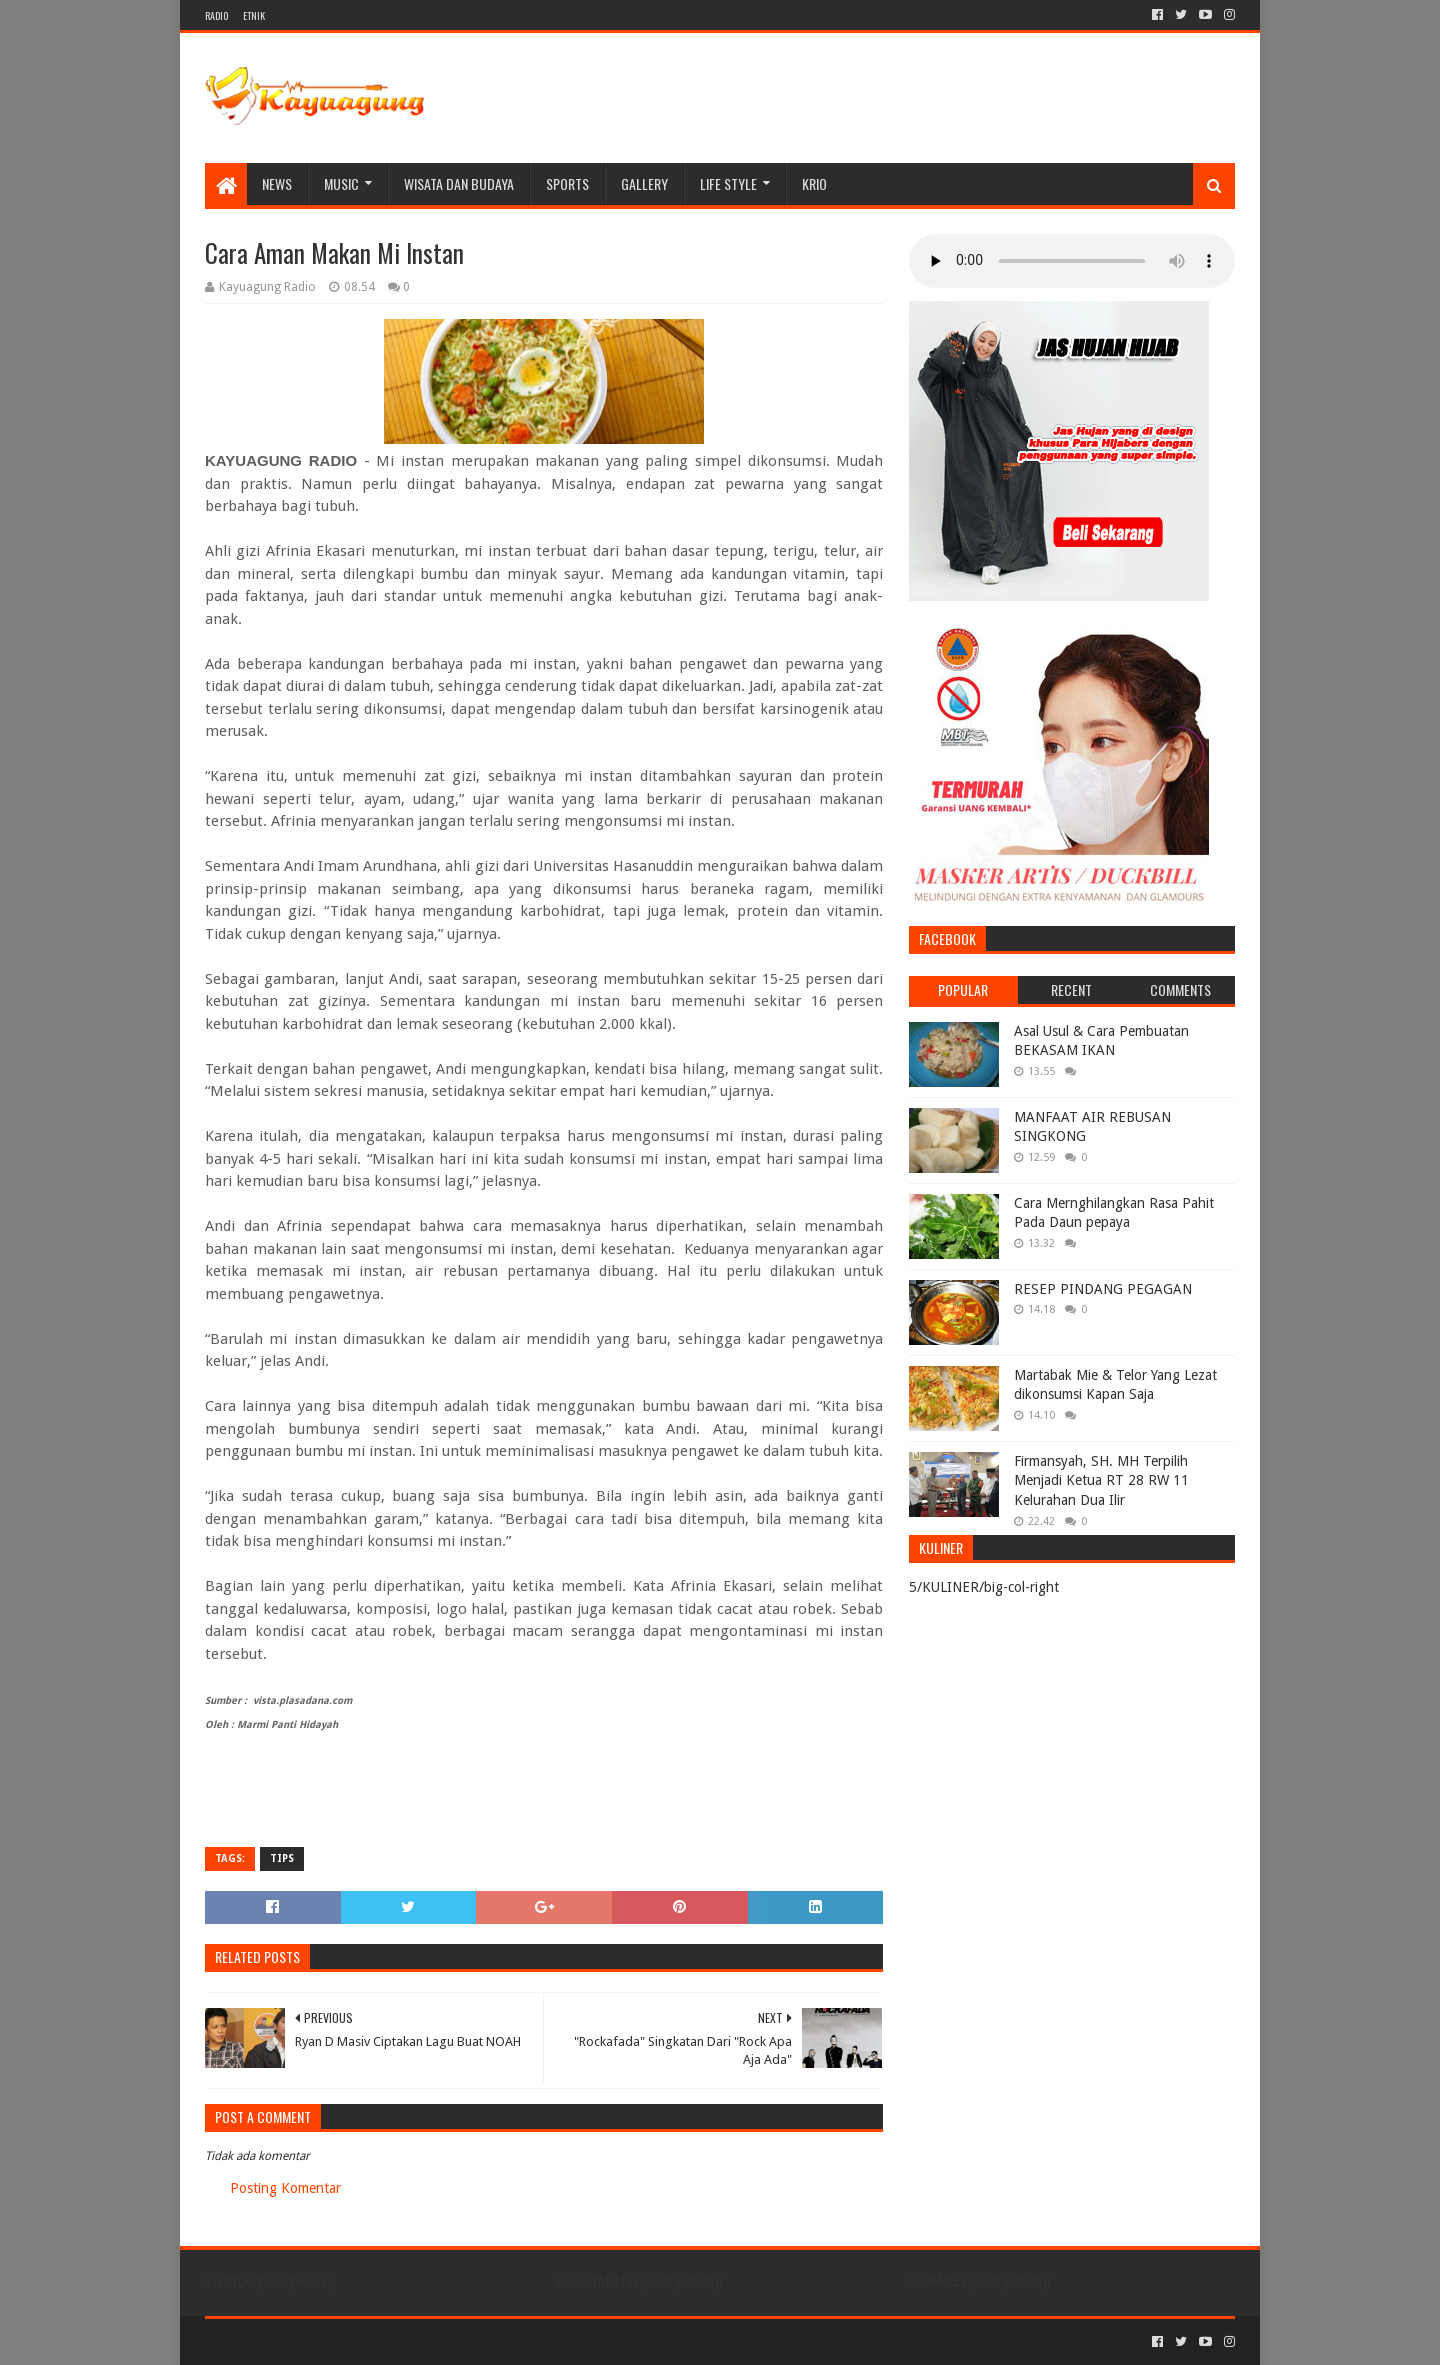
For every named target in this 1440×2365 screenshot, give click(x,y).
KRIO (814, 183)
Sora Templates (316, 2341)
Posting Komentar (285, 2188)
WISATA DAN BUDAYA (459, 183)
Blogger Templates (431, 2341)
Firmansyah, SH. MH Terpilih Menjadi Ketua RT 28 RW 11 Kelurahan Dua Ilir (1101, 1480)
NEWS (277, 183)
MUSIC (341, 183)
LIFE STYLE (728, 183)
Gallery (644, 183)
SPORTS (567, 183)
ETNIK (254, 15)
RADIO (216, 15)
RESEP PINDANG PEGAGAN (1103, 1289)
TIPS (282, 1858)
